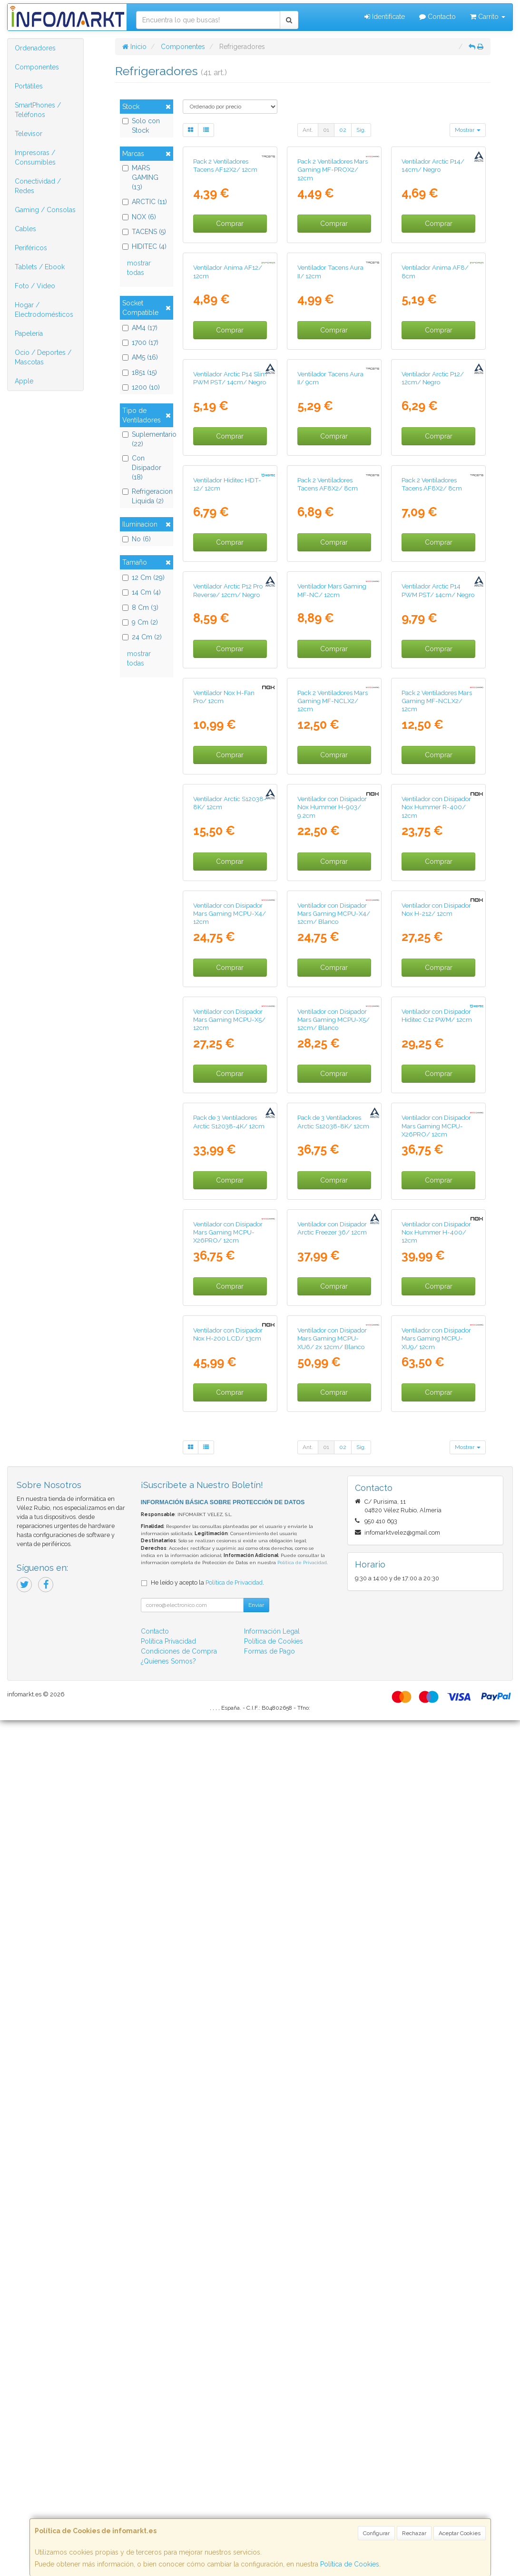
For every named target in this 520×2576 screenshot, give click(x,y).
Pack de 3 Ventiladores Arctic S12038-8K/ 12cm (333, 1835)
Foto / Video (35, 286)
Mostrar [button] (468, 130)
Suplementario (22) (146, 439)
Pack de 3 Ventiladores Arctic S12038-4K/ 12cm (229, 1835)
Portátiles (29, 86)
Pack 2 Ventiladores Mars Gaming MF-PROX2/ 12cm (332, 241)
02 (342, 130)
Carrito (487, 16)
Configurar (376, 2533)
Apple (24, 381)
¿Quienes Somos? (168, 2517)
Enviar (256, 2461)
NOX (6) (139, 217)
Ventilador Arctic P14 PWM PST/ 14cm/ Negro (438, 947)
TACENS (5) (144, 231)
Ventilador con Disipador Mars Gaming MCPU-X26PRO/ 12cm (436, 1839)
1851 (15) (139, 372)
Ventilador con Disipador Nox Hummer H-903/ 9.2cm (332, 1306)
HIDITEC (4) (144, 246)
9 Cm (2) (140, 622)
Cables (25, 229)
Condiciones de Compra (179, 2507)
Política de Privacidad (302, 2418)
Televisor (28, 133)
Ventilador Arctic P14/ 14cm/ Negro (433, 237)
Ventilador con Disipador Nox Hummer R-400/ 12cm (436, 1306)
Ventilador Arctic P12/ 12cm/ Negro (433, 592)
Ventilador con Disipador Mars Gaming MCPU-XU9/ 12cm (436, 2194)
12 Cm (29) (143, 577)
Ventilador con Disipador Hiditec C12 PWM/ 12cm (437, 1657)
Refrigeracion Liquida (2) (146, 496)
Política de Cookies (349, 2564)
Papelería (29, 333)
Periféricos (31, 248)
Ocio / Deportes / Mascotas (43, 357)
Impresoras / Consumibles (35, 157)
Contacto (437, 16)
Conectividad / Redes (38, 186)
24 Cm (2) (142, 637)
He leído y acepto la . (207, 2438)
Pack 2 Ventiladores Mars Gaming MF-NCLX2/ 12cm (332, 1129)
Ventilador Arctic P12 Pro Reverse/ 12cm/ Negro (228, 947)
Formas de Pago (269, 2507)
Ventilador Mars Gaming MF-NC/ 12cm (331, 947)
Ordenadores (35, 48)
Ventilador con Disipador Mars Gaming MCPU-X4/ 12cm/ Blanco (333, 1484)
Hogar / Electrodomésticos (44, 309)
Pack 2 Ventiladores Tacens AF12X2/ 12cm (225, 237)
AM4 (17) (139, 328)
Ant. (308, 130)
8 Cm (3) (140, 607)
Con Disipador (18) (141, 467)
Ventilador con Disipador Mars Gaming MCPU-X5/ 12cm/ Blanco (333, 1661)
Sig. (361, 130)
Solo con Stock (141, 125)
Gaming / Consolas (45, 210)
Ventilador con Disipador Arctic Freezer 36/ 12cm (332, 2012)
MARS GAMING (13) (140, 177)
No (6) (136, 539)
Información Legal (272, 2487)
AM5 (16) (140, 357)
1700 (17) (140, 342)
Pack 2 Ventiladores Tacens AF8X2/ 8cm (327, 769)
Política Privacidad (168, 2497)
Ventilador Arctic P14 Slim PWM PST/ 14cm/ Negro (230, 592)
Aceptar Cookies (460, 2533)
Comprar (230, 295)
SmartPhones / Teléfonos (38, 109)
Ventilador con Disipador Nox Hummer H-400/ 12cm (436, 2017)
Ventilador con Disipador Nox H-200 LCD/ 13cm (228, 2190)
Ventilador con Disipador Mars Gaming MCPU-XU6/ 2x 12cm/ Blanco (332, 2194)
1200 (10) (141, 387)
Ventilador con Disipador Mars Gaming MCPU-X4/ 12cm (229, 1484)
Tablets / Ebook (40, 267)
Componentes (37, 67)
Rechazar (414, 2533)
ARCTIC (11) (144, 202)
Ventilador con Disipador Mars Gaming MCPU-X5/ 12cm (229, 1661)
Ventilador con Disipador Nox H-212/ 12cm (436, 1480)
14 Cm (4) (141, 592)
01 (326, 130)
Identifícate (384, 16)
